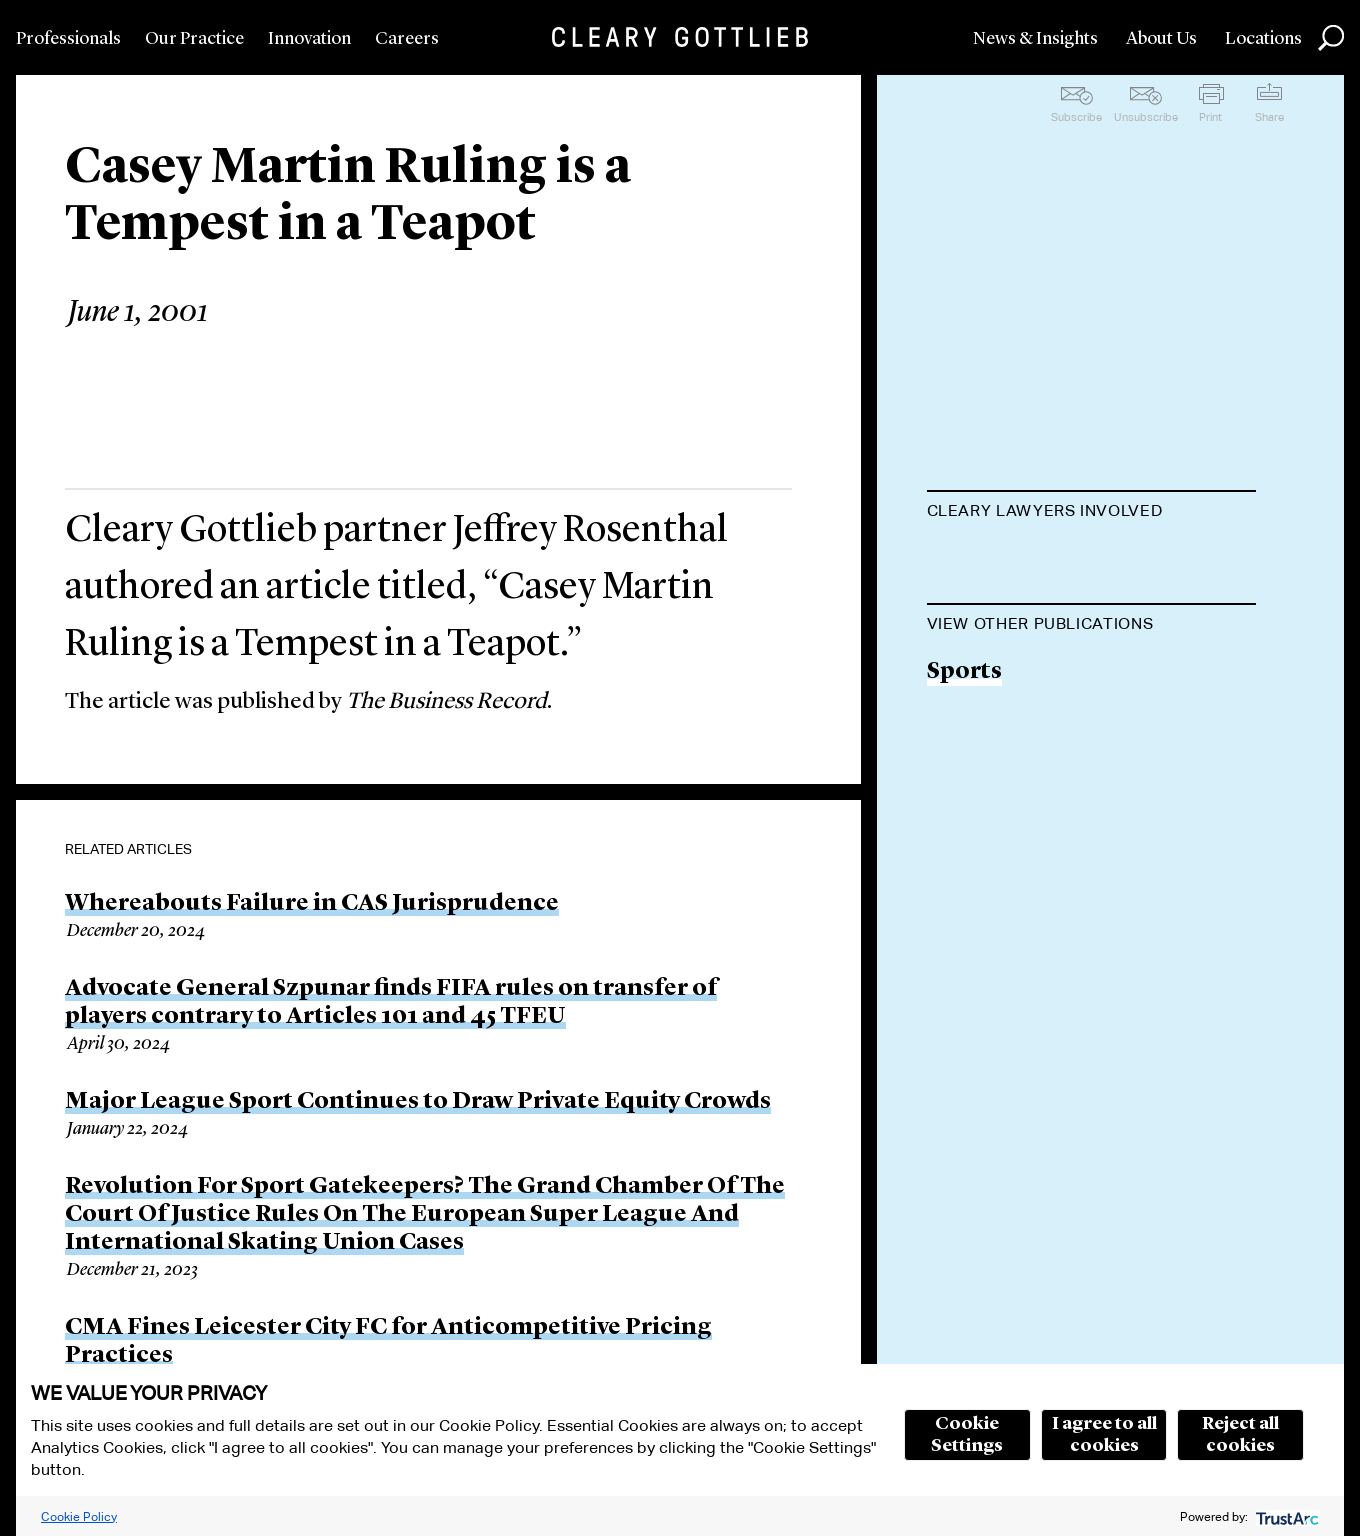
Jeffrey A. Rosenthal (1036, 560)
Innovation (309, 39)
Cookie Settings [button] (967, 1435)
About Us (1161, 39)
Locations (1263, 39)
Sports (964, 773)
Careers (407, 39)
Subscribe (1076, 117)
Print (1210, 117)
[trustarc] (1285, 1516)
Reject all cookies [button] (1240, 1435)
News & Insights (1035, 39)
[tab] (1092, 513)
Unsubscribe (1146, 117)
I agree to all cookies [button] (1104, 1435)
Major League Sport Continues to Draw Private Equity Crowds (418, 1102)
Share (1269, 117)
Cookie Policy (79, 1516)
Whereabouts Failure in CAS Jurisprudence (312, 904)
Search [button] (1331, 38)
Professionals (68, 39)
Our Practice (194, 39)
